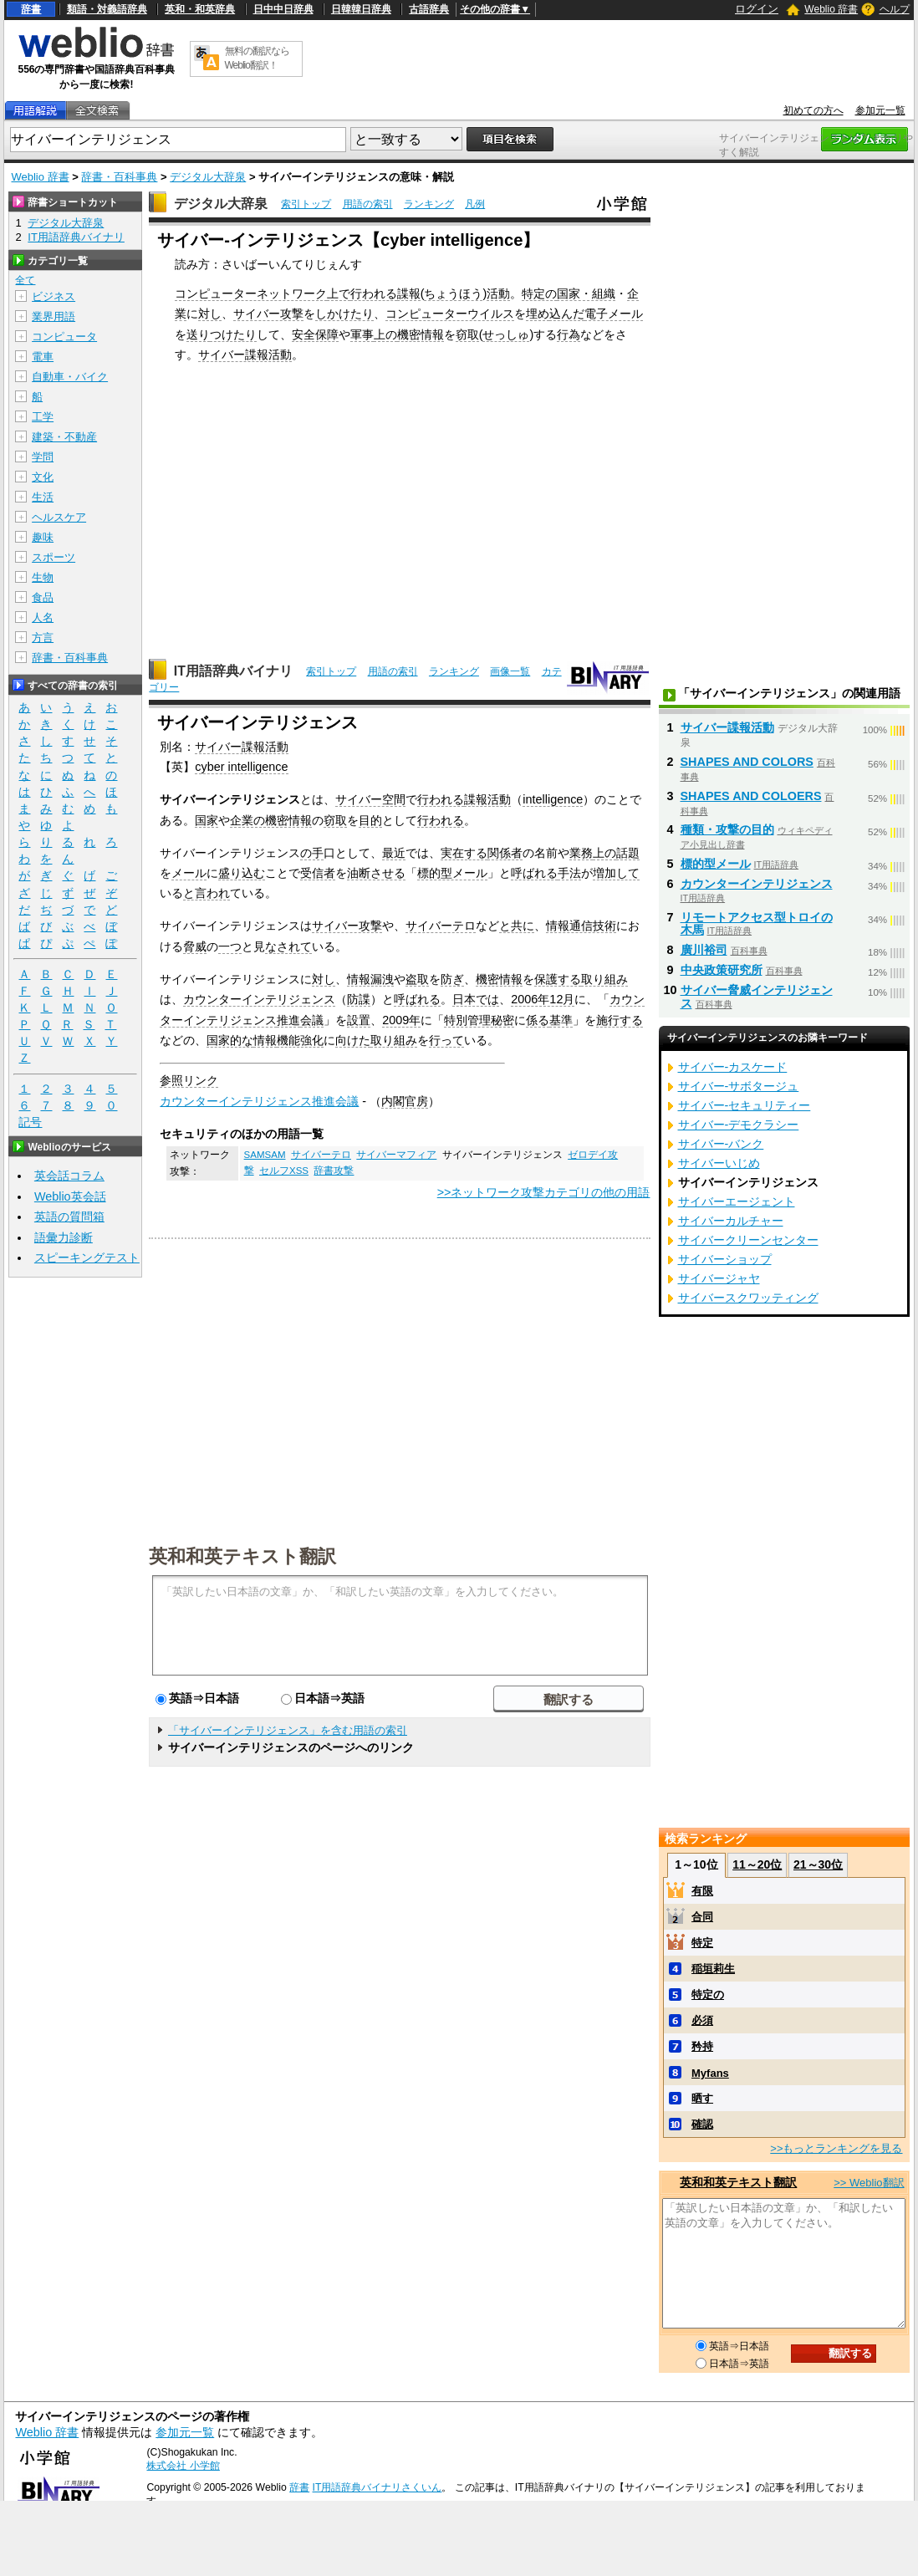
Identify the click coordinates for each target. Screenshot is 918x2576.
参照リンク (189, 1080)
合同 (702, 1916)
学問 (43, 457)
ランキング (429, 204)
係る (537, 1020)
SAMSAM (265, 1155)
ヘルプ (895, 9)
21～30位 (818, 1864)
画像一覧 (510, 671)
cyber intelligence (241, 766)
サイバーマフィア (396, 1155)
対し (210, 313)
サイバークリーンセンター (748, 1240)
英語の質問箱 (69, 1216)
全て (25, 280)
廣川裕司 (704, 949)
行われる (373, 293)
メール (189, 873)
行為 (568, 334)
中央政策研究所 (721, 970)
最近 (393, 853)
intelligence (553, 799)
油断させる (376, 873)
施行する (619, 1020)
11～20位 (757, 1864)
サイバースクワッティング (748, 1297)
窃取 (467, 334)
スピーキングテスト (87, 1257)
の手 (312, 853)
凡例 (475, 204)
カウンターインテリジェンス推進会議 (259, 1101)
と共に (516, 925)
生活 (43, 497)
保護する (557, 979)
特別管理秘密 (479, 1020)
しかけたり (344, 313)
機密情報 (420, 334)
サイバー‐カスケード (733, 1067)
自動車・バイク (70, 376)
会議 (312, 1020)
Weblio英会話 (70, 1196)
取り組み (604, 979)
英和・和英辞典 (200, 9)
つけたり (233, 334)
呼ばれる (534, 873)
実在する (464, 853)
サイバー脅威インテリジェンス (757, 996)
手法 (569, 873)
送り (198, 334)
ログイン (756, 9)
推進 (288, 1020)
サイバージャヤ (719, 1278)
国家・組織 (586, 293)
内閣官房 (404, 1101)
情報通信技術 (581, 925)
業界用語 (53, 316)
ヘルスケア (59, 517)
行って (446, 1040)
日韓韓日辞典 (361, 9)
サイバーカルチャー (730, 1220)
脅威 (195, 946)
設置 (358, 1020)
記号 (30, 1122)
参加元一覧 (880, 110)
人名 (43, 617)
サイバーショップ (725, 1259)
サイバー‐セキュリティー (744, 1105)
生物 (43, 577)
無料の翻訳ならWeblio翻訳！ (257, 58)
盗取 (417, 979)
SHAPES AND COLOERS (751, 796)
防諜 (358, 999)
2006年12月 (542, 999)
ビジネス (53, 296)
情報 (265, 1040)
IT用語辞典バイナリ (233, 671)
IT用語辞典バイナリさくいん (377, 2487)
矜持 (702, 2046)
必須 (702, 2020)
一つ (230, 946)
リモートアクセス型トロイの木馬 (757, 924)
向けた (352, 1040)
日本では (475, 999)
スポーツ (53, 557)
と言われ (206, 893)
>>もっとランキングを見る (836, 2148)
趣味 (43, 537)
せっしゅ (505, 334)
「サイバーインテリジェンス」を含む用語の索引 (287, 1730)
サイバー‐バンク (721, 1143)
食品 (43, 597)
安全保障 (315, 334)
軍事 (362, 334)
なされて (288, 946)
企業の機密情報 (271, 820)
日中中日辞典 (283, 9)
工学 (43, 417)
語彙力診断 (63, 1237)
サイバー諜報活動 (245, 354)
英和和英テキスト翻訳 (242, 1555)
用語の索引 (368, 204)
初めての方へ (813, 110)
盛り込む (241, 873)
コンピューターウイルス (449, 313)
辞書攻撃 (334, 1171)
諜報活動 (487, 799)
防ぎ (452, 979)
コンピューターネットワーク (251, 293)
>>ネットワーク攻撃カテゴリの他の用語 (543, 1192)
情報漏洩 (370, 979)
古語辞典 (429, 9)
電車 (43, 356)
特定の (539, 293)
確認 (702, 2124)
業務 (581, 853)
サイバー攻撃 (268, 313)
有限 (702, 1891)
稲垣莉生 (713, 1968)
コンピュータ (64, 336)
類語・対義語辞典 (107, 9)
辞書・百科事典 (119, 177)
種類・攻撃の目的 (727, 829)
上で (338, 293)
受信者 (317, 873)
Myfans (710, 2073)
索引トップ (306, 204)
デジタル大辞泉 (208, 177)
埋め (537, 313)
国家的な (230, 1040)
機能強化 (300, 1040)
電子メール (613, 313)
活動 (498, 293)
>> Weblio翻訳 (869, 2182)
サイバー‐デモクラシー (738, 1124)
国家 (206, 820)
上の (385, 334)
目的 (370, 820)
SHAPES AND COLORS (747, 761)
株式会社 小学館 (182, 2465)
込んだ (566, 313)
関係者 (505, 853)
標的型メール (452, 873)
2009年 (401, 1020)
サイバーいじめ (719, 1163)
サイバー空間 (370, 799)
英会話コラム (69, 1175)
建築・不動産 (64, 437)
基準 (561, 1020)
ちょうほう (453, 293)
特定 (702, 1942)
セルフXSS (284, 1171)
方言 (43, 637)
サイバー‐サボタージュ (738, 1086)
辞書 (31, 9)
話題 (628, 853)
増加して (616, 873)
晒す (702, 2098)
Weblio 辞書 (831, 9)
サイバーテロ (440, 925)
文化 (43, 477)
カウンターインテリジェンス (259, 999)
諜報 (409, 293)
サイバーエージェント (736, 1201)
